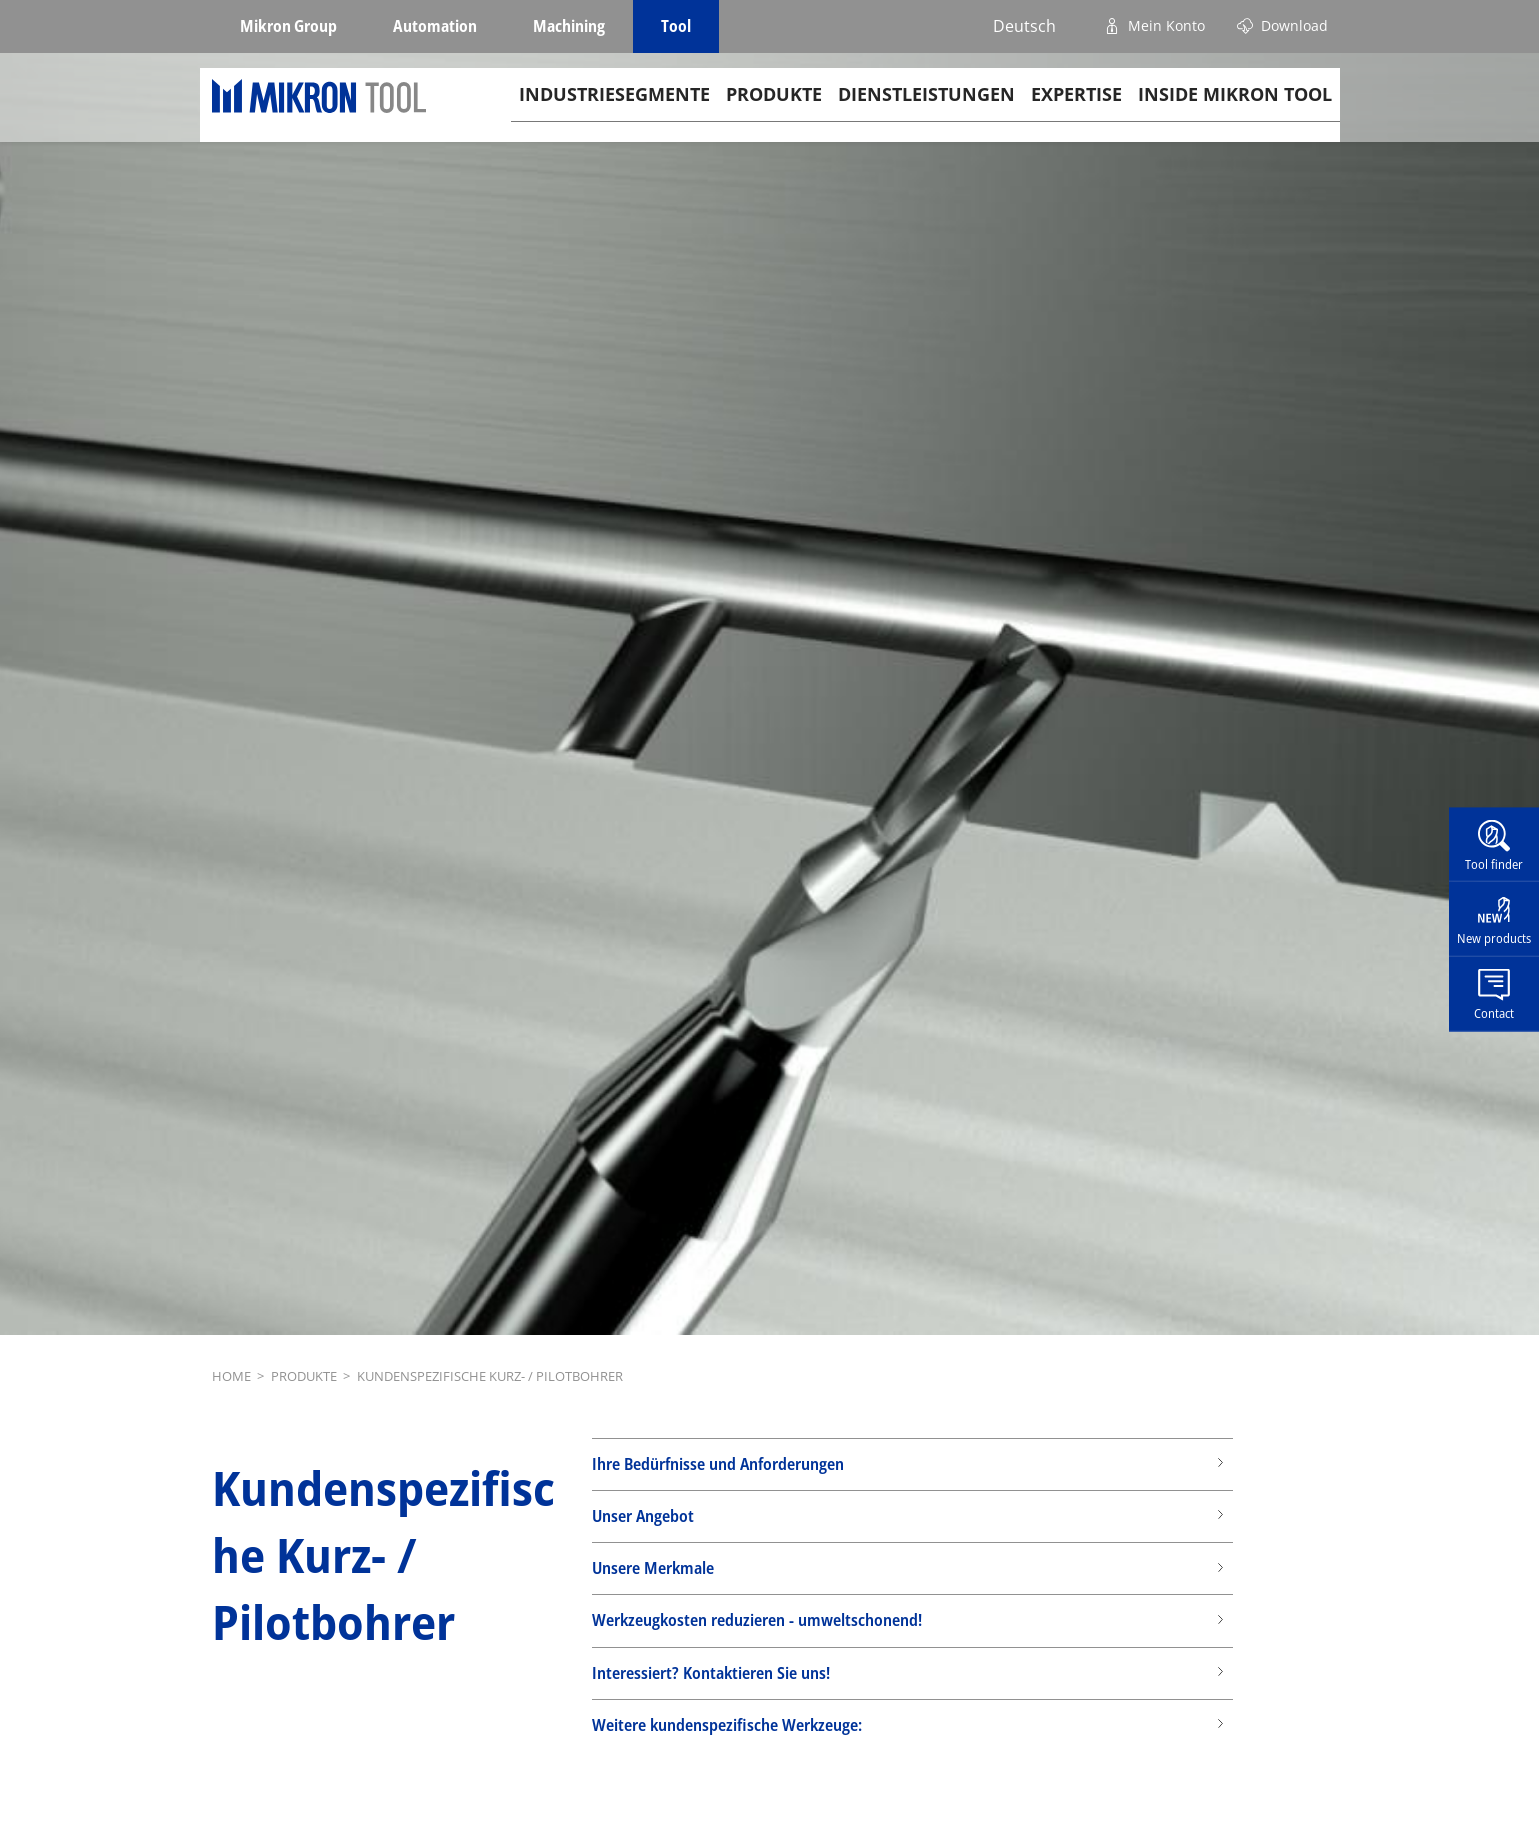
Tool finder (1494, 863)
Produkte (774, 111)
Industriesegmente (614, 111)
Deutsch (1024, 26)
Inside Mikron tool (1235, 111)
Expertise (1076, 111)
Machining (569, 26)
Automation (435, 26)
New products (1494, 938)
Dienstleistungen (926, 111)
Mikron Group (288, 26)
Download (1294, 25)
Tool (676, 26)
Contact (1494, 1013)
